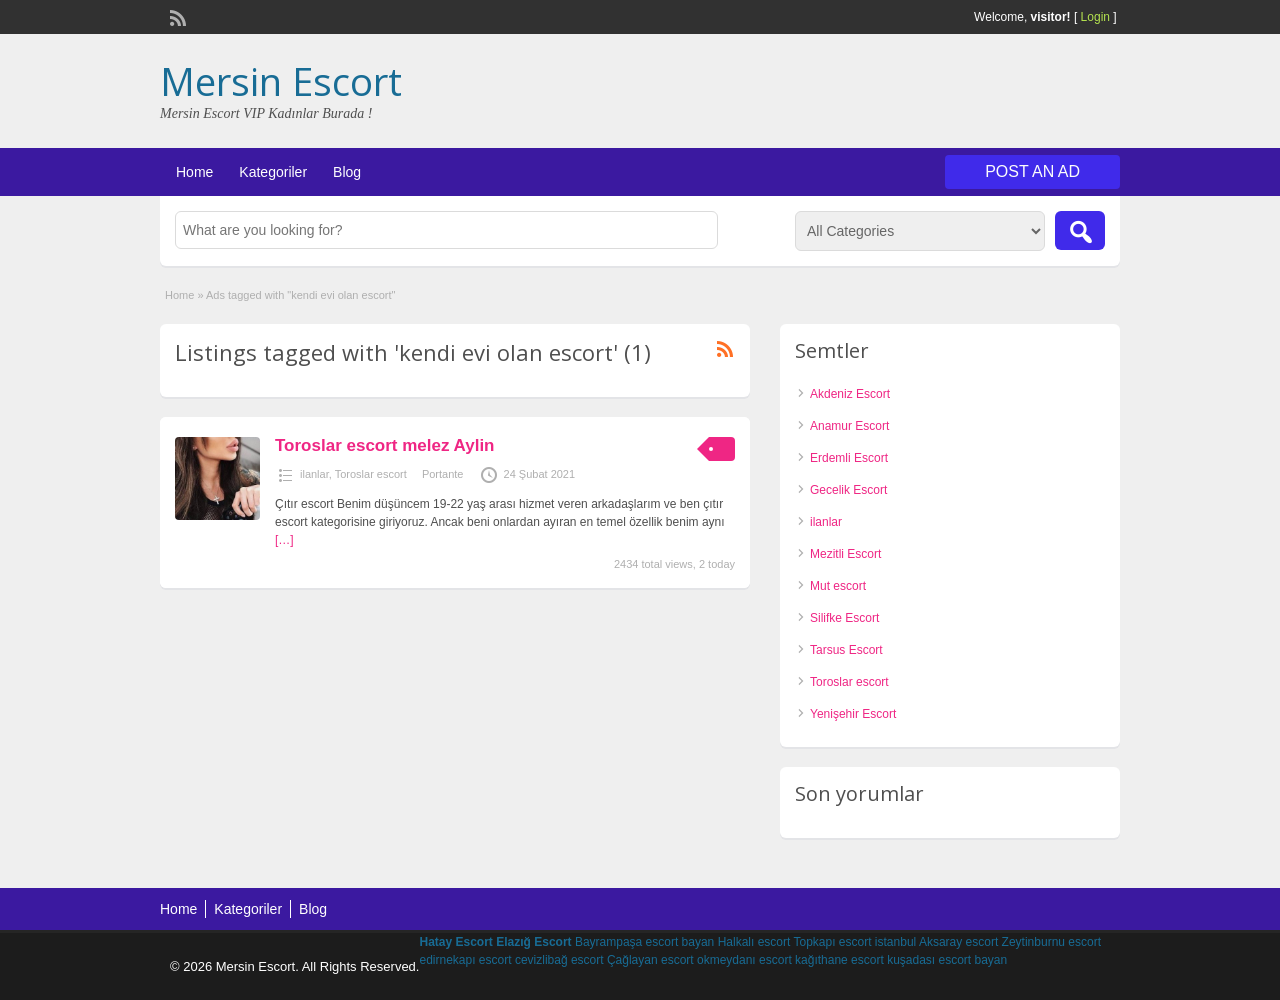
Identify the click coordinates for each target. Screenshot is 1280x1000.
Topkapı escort (832, 942)
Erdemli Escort (849, 458)
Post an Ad (1032, 171)
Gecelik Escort (848, 490)
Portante (443, 474)
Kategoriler (273, 172)
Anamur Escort (849, 426)
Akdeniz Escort (850, 394)
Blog (347, 172)
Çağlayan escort (650, 960)
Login (1095, 17)
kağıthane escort (839, 960)
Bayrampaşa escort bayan (644, 942)
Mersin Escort (281, 81)
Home (194, 172)
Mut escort (838, 586)
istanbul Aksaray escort (936, 942)
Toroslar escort (371, 474)
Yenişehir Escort (853, 714)
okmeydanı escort (744, 960)
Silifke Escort (844, 618)
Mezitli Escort (845, 554)
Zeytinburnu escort (1051, 942)
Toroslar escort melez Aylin (385, 445)
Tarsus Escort (846, 650)
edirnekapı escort (465, 960)
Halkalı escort (754, 942)
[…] (284, 540)
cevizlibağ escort (559, 960)
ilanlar (314, 474)
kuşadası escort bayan (947, 960)
